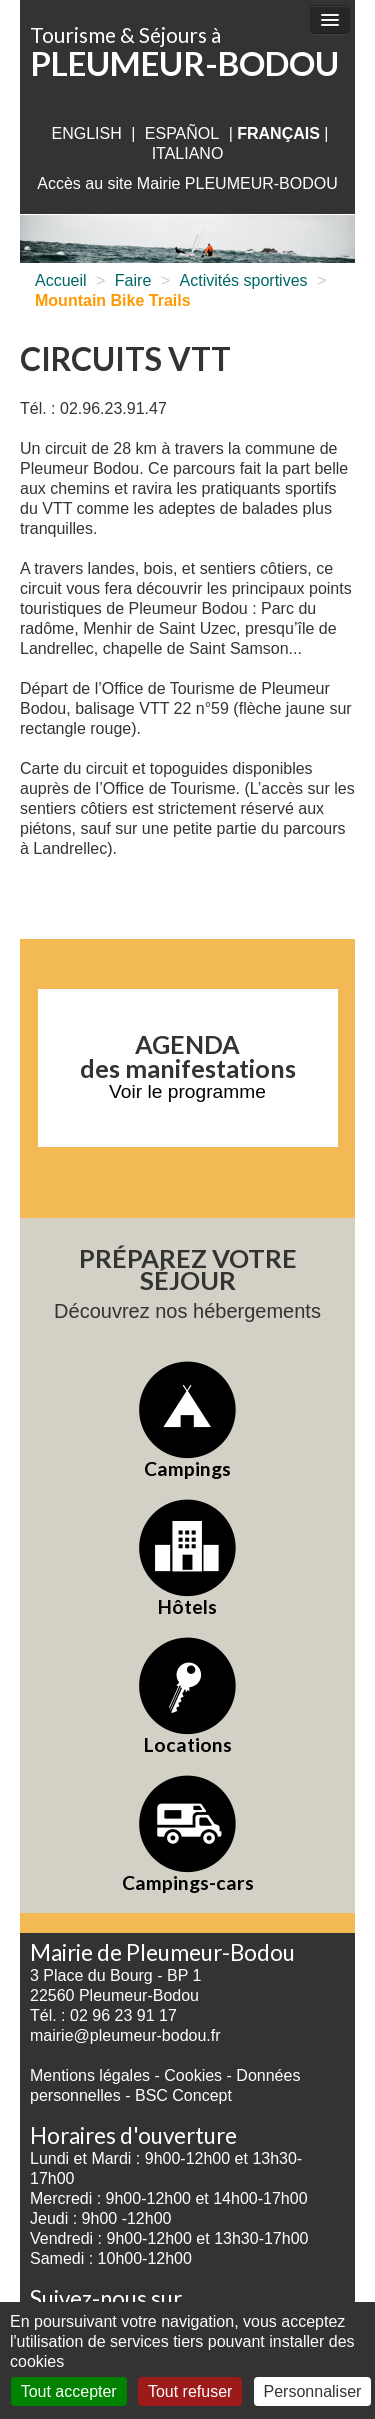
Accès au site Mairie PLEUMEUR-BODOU (187, 183)
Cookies (193, 2075)
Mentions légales (90, 2075)
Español (182, 133)
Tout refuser (190, 2391)
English (86, 133)
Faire (133, 280)
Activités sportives (244, 280)
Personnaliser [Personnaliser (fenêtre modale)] (313, 2391)
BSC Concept (183, 2095)
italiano (188, 153)
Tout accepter (69, 2391)
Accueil (61, 280)
